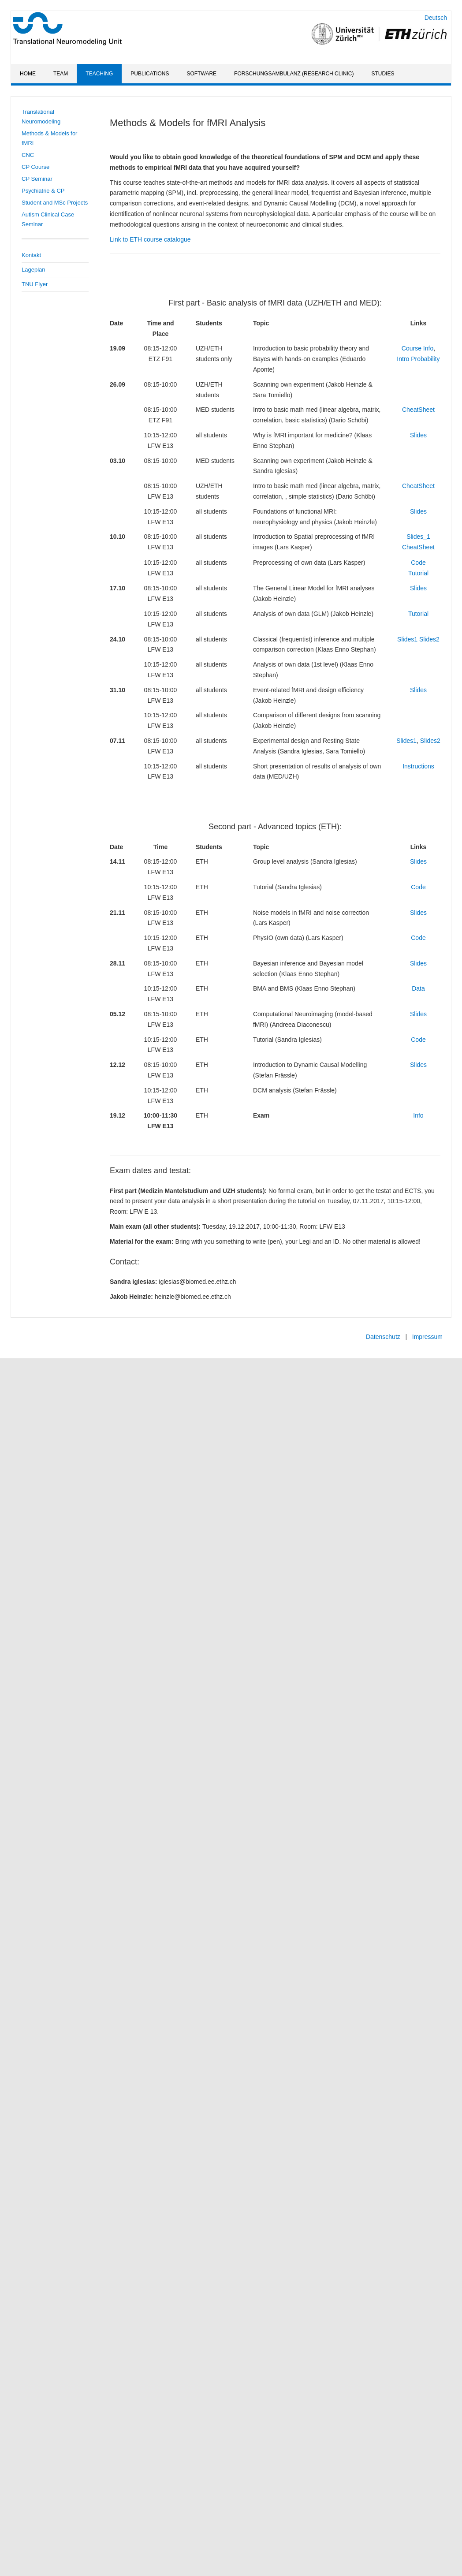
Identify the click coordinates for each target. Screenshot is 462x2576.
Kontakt (31, 255)
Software (202, 74)
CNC (28, 155)
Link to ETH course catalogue (150, 239)
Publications (149, 74)
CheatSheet (418, 409)
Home (28, 74)
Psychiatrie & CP (43, 190)
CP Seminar (37, 178)
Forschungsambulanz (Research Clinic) (294, 74)
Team (60, 74)
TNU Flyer (35, 284)
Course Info (417, 348)
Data (418, 988)
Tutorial (418, 573)
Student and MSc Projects (55, 202)
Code (418, 562)
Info (418, 1115)
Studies (382, 74)
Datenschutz (383, 1336)
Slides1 (407, 639)
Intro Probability (418, 358)
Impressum (427, 1336)
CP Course (35, 167)
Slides (418, 435)
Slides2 (428, 639)
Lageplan (33, 269)
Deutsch (436, 17)
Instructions (418, 766)
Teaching (99, 74)
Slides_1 (418, 536)
